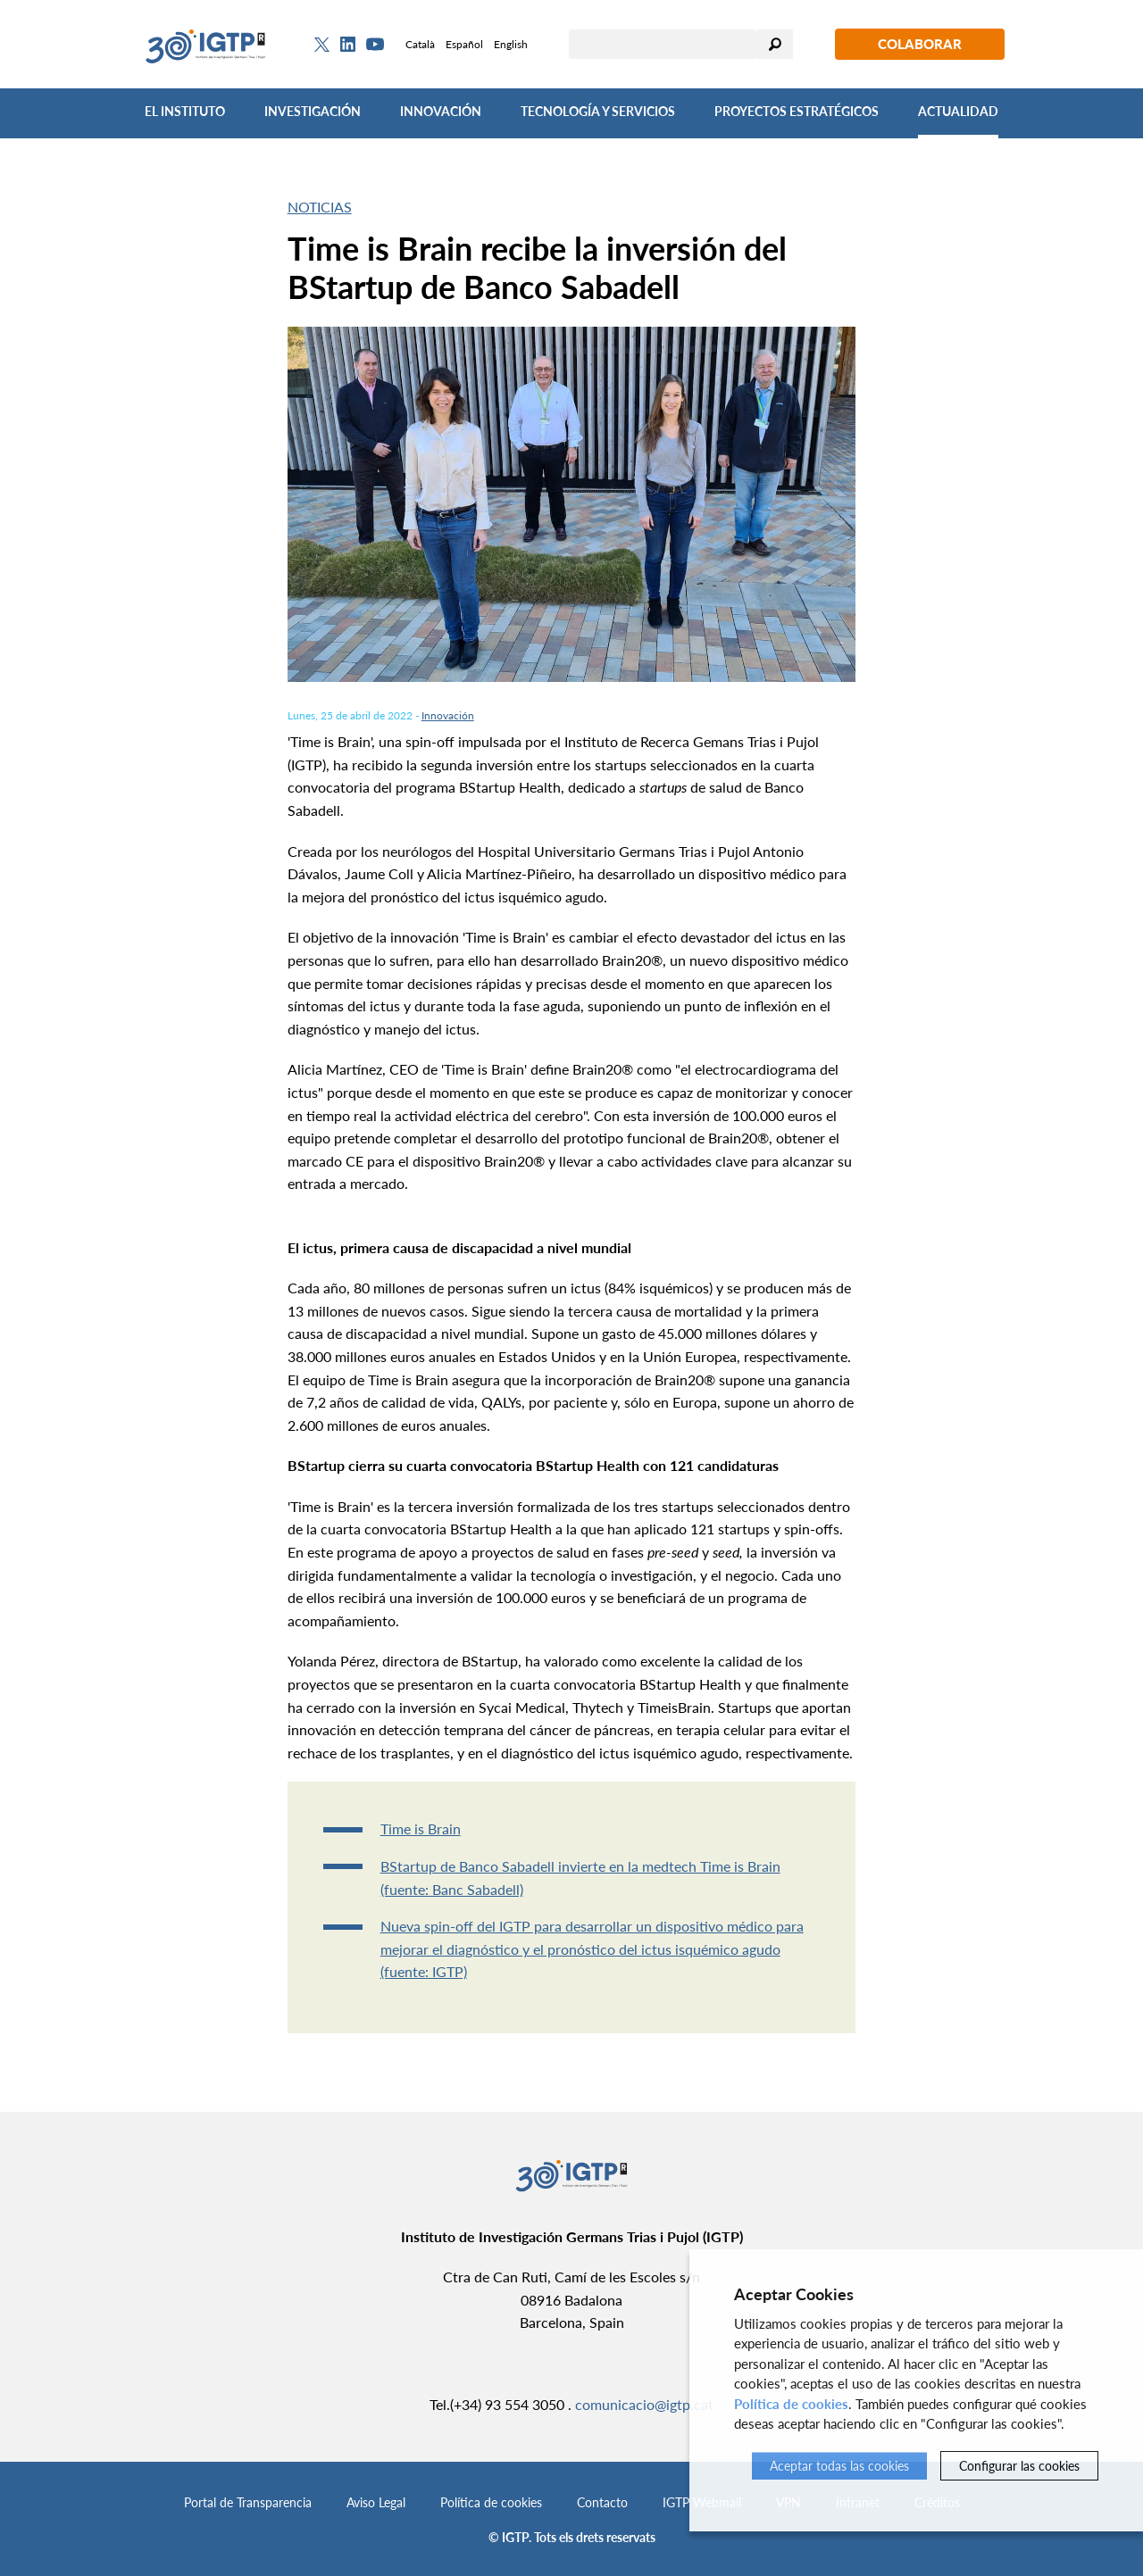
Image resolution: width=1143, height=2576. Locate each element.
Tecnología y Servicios (598, 111)
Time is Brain (420, 1828)
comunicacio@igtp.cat (644, 2404)
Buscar (775, 44)
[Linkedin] (347, 45)
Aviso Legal (375, 2502)
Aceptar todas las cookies (839, 2465)
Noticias (320, 206)
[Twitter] (322, 45)
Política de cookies (491, 2502)
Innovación (440, 111)
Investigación (312, 111)
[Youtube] (375, 44)
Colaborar (920, 44)
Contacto (602, 2502)
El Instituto (185, 111)
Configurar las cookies (1019, 2465)
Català (420, 44)
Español (464, 44)
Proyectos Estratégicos (796, 111)
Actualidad (958, 111)
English (511, 44)
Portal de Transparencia (248, 2502)
